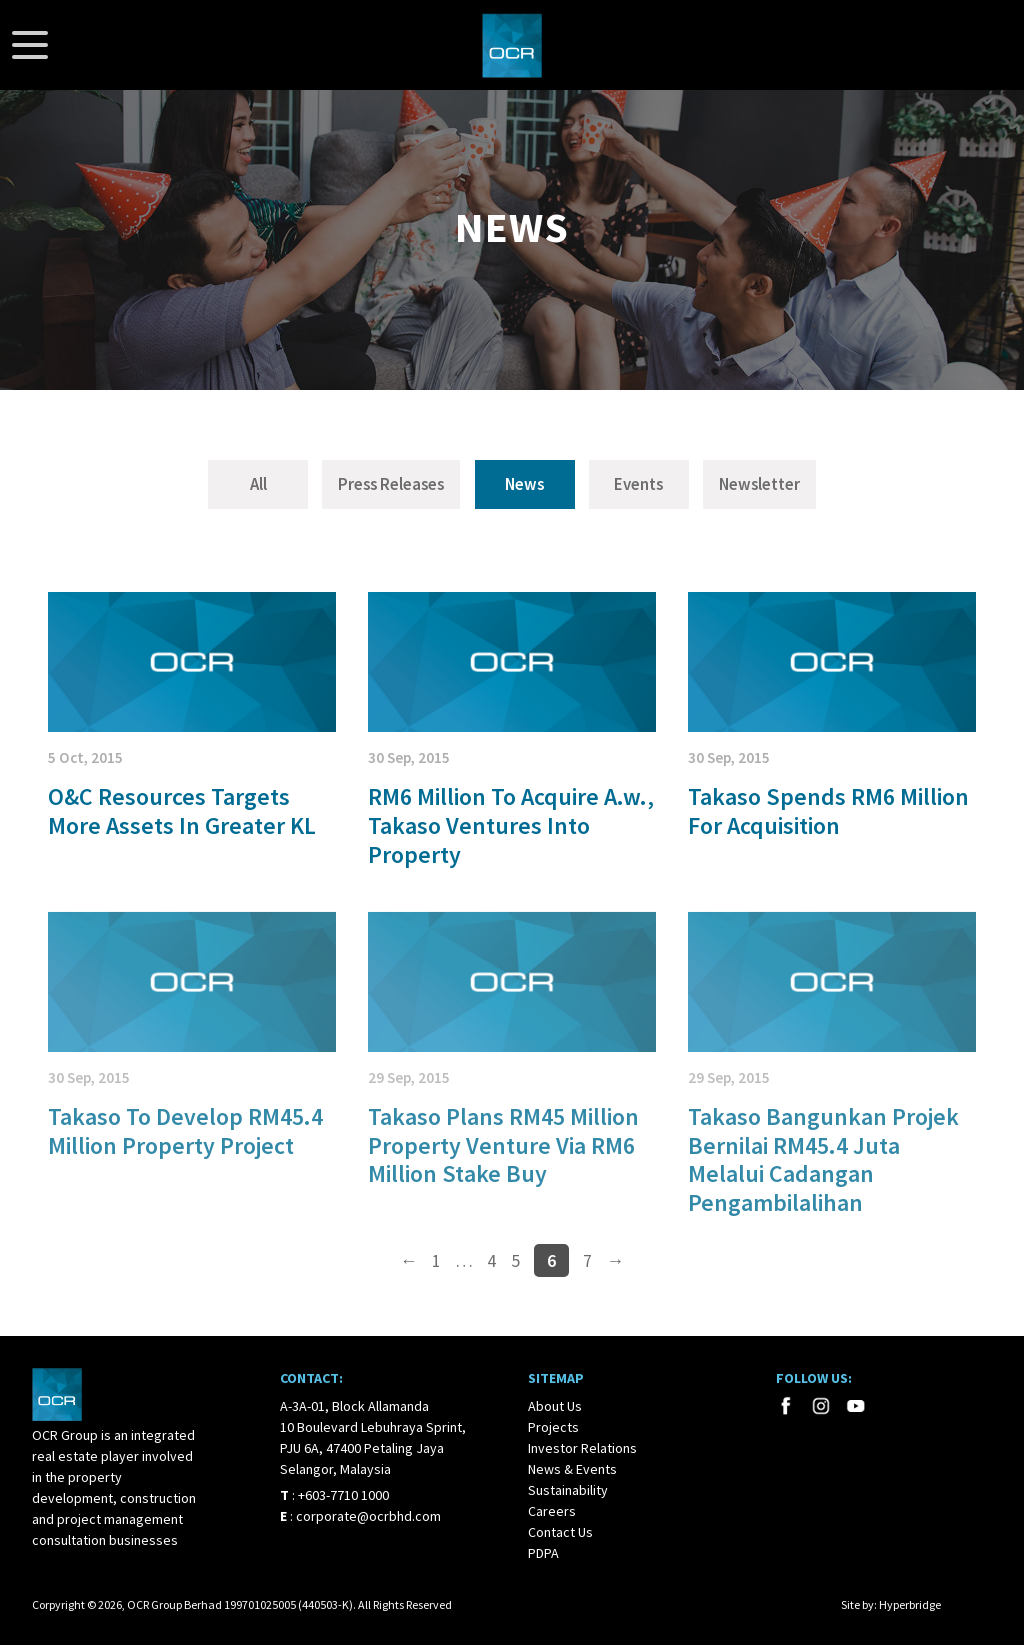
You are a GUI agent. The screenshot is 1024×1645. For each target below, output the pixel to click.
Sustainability (568, 1490)
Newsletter (759, 484)
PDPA (543, 1553)
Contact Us (560, 1532)
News (524, 484)
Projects (553, 1427)
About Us (555, 1406)
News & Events (572, 1469)
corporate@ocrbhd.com (368, 1516)
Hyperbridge (910, 1604)
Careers (552, 1511)
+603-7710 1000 (343, 1495)
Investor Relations (582, 1448)
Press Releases (391, 484)
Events (638, 484)
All (258, 484)
